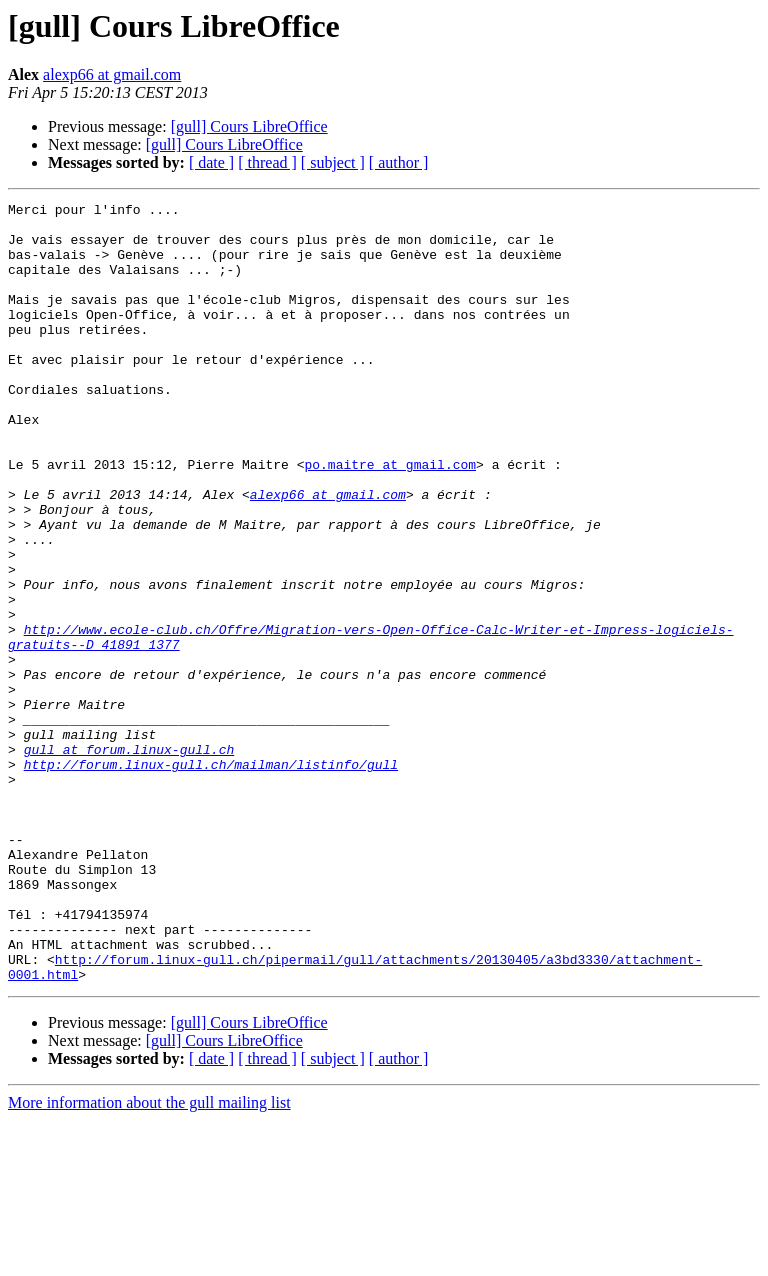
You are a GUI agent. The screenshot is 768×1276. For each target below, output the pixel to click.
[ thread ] (267, 162)
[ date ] (211, 162)
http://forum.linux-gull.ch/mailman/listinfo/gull (211, 878)
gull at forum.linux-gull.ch (129, 860)
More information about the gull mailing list (149, 1258)
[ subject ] (333, 162)
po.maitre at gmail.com (390, 518)
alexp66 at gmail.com (112, 74)
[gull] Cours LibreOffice (249, 126)
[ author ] (399, 162)
